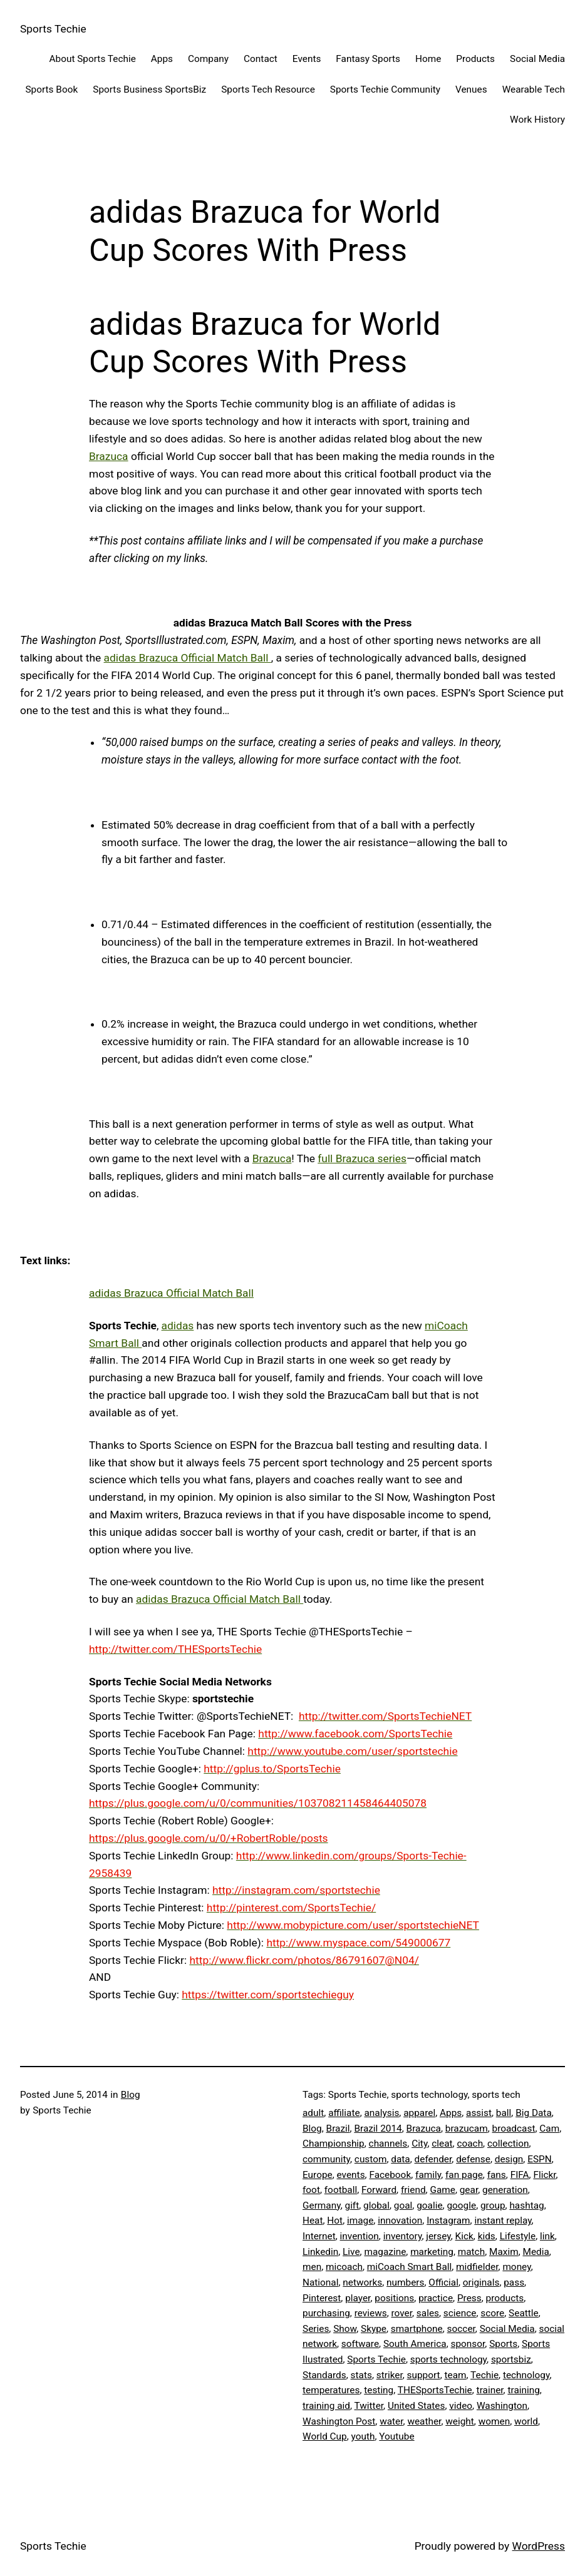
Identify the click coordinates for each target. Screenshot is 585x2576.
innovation (400, 2220)
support (423, 2375)
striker (389, 2375)
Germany (322, 2205)
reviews (371, 2313)
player (357, 2298)
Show (344, 2328)
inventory (402, 2236)
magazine (385, 2251)
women (494, 2421)
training (523, 2390)
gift (352, 2205)
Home (428, 58)
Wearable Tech (533, 89)
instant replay (502, 2220)
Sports (503, 2343)
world (526, 2421)
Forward (378, 2189)
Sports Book (51, 89)
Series (316, 2328)
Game (442, 2189)
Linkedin (320, 2251)
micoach (344, 2266)
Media (535, 2251)
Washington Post (339, 2421)
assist (479, 2113)
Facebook (390, 2174)
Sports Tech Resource (268, 89)
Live (351, 2251)
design (509, 2159)
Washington (502, 2405)
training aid (326, 2405)
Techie (484, 2375)
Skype (373, 2328)
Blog (130, 2094)
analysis (381, 2113)
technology (526, 2375)
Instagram (448, 2220)
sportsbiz (511, 2359)
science (460, 2313)
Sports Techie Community (385, 89)
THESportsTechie (435, 2390)
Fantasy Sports (368, 58)
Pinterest (322, 2298)
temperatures (331, 2390)
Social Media (537, 58)
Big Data (533, 2113)
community (326, 2159)
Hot (335, 2220)
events (351, 2174)
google (461, 2205)
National (320, 2282)
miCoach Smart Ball (409, 2266)
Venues (471, 89)
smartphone (417, 2328)
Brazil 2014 (377, 2128)
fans (496, 2174)
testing (378, 2390)
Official (443, 2282)
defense (473, 2159)
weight (459, 2421)
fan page (464, 2174)
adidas (178, 1325)
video (460, 2405)
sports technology (448, 2359)
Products (475, 58)
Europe (318, 2174)
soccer (461, 2328)
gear (469, 2189)
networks (362, 2282)
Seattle (524, 2313)
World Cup (325, 2436)
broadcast (514, 2128)
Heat (313, 2220)
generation (505, 2189)
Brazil (338, 2128)
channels (388, 2143)
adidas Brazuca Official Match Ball (187, 658)
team (455, 2375)
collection (508, 2143)
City (419, 2143)
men (312, 2266)
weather (424, 2421)
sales (428, 2313)
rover (402, 2313)
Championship (334, 2143)
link (547, 2236)
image (360, 2220)
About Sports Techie (92, 58)
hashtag (526, 2205)
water (391, 2421)
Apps (162, 58)
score (492, 2313)
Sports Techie (53, 29)
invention (359, 2236)
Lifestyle (518, 2236)
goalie (429, 2205)
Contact (260, 58)
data (400, 2159)
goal (403, 2205)
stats (361, 2375)
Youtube (396, 2436)
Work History (537, 119)
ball (503, 2113)
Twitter (369, 2405)
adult (313, 2113)
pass (514, 2282)
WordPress (538, 2546)
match (471, 2251)
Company (208, 58)
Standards (324, 2375)
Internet (319, 2236)
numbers (405, 2282)
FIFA (519, 2174)
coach (470, 2143)
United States (416, 2405)
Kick (464, 2236)
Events (306, 58)
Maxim (504, 2251)
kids (486, 2236)
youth (363, 2436)
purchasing (326, 2313)
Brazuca (108, 456)
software (360, 2343)
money (516, 2266)
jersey (438, 2236)
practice (435, 2298)
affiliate (344, 2113)
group (492, 2205)
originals (481, 2282)
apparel (419, 2113)
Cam (549, 2128)
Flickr (544, 2174)
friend (413, 2189)
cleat (442, 2143)
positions (394, 2298)
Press (469, 2298)
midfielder (477, 2266)
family (428, 2174)
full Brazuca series (362, 1158)
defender (433, 2159)
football (340, 2189)
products (505, 2298)
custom (371, 2159)
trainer (490, 2390)
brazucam (466, 2128)
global (376, 2205)
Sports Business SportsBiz (149, 89)
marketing (431, 2251)
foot (311, 2189)
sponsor (467, 2343)
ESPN (539, 2159)
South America (415, 2343)
